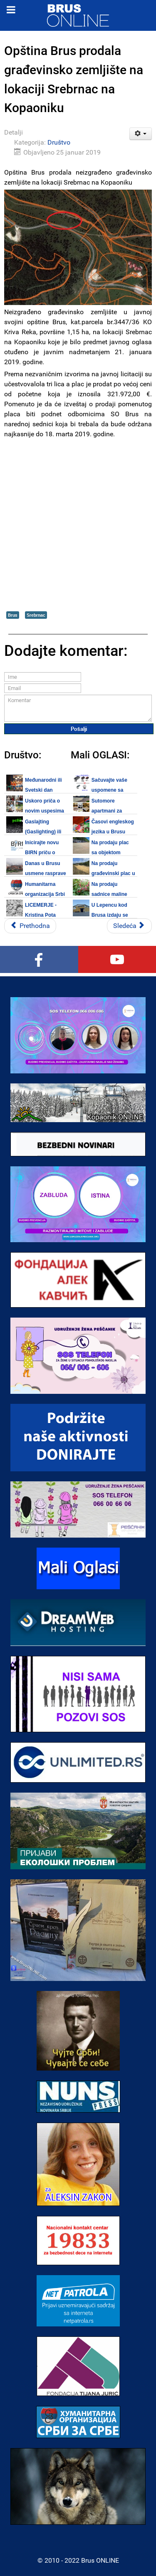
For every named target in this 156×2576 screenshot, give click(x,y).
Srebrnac (36, 615)
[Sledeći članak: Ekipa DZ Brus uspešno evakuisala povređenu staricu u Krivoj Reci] (129, 925)
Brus (12, 615)
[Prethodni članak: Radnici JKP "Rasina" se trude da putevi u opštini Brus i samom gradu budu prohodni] (30, 925)
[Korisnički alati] (140, 134)
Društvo (58, 142)
